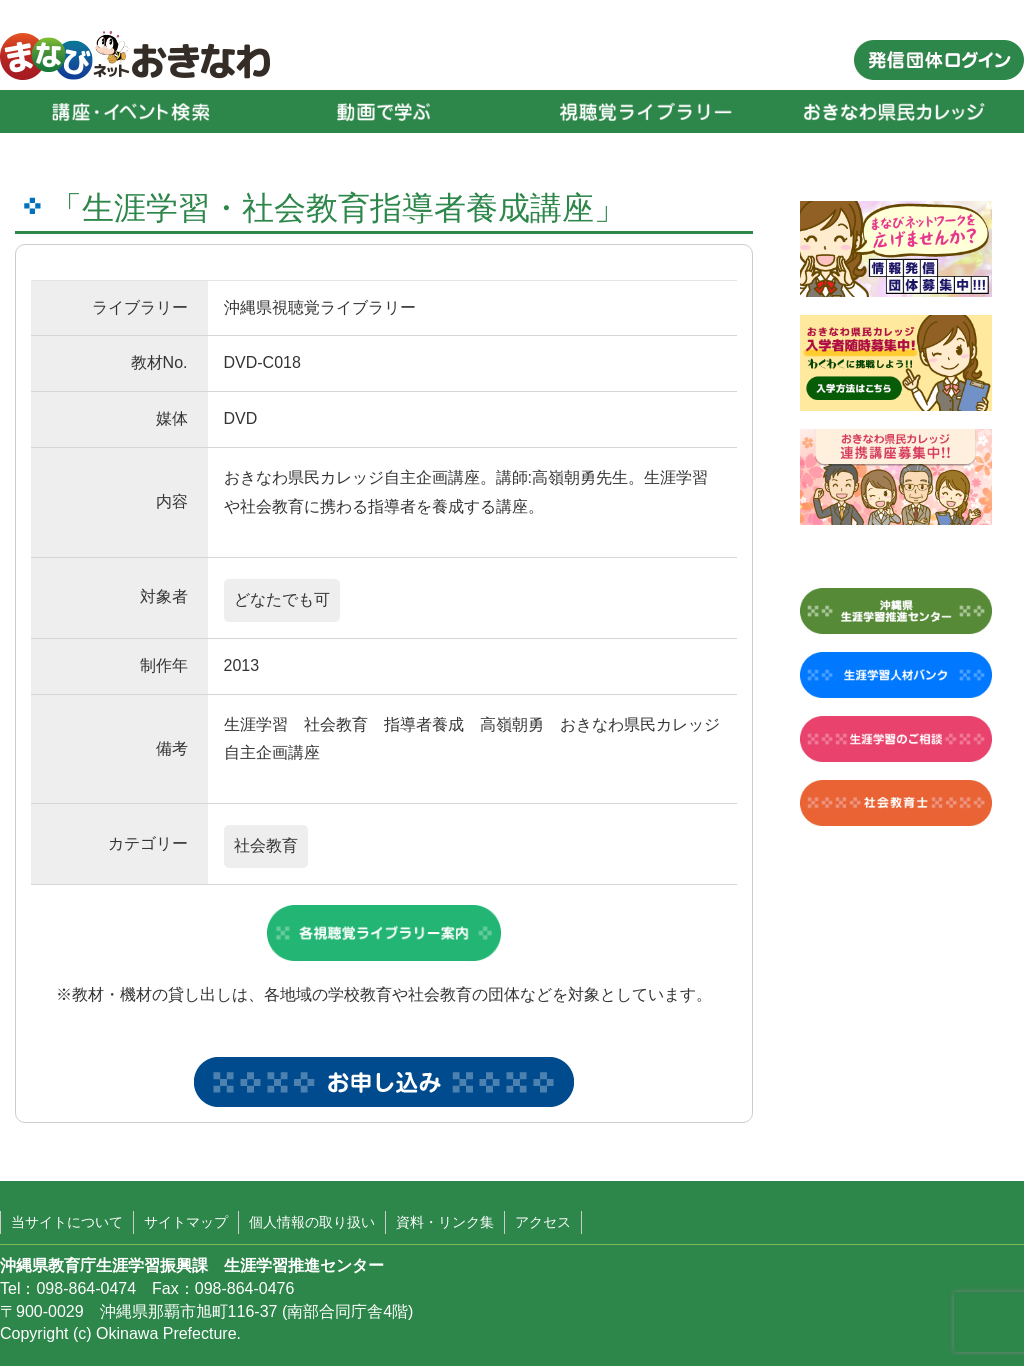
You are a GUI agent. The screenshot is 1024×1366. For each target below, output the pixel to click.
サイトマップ (186, 1222)
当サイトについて (67, 1222)
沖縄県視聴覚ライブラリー (320, 307)
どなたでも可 (282, 599)
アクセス (543, 1222)
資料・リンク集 (445, 1222)
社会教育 (266, 845)
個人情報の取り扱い (312, 1222)
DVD (241, 418)
